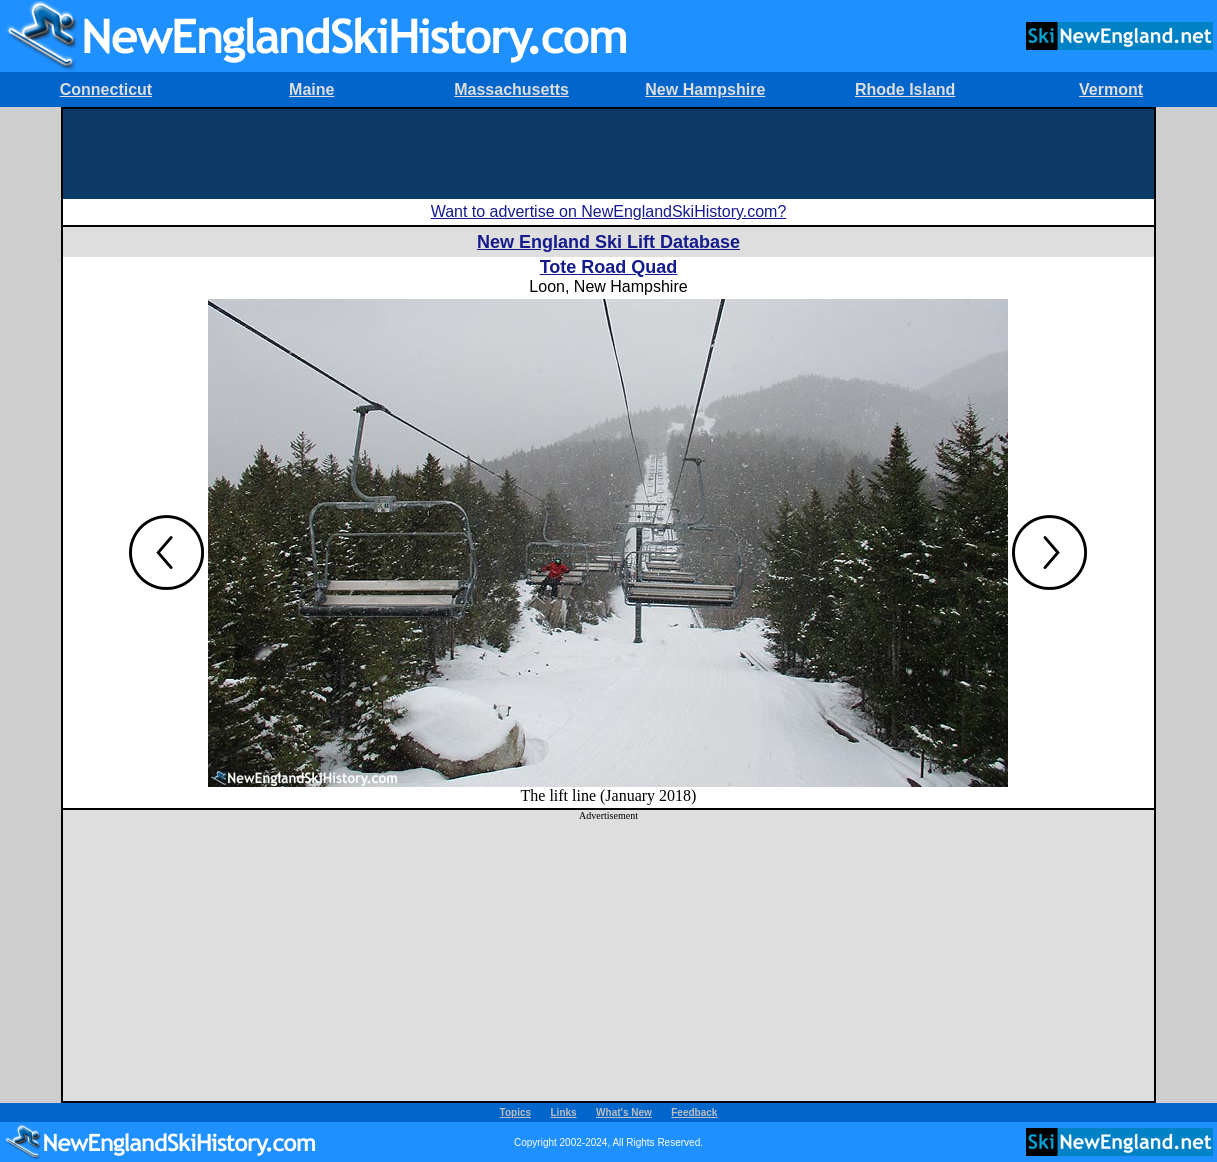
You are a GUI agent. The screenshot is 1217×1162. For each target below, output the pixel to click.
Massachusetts (511, 89)
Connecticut (106, 89)
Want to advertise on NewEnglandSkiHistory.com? (609, 211)
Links (564, 1112)
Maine (311, 89)
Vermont (1111, 89)
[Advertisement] (608, 154)
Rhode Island (905, 89)
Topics (515, 1112)
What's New (624, 1112)
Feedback (694, 1112)
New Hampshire (705, 89)
